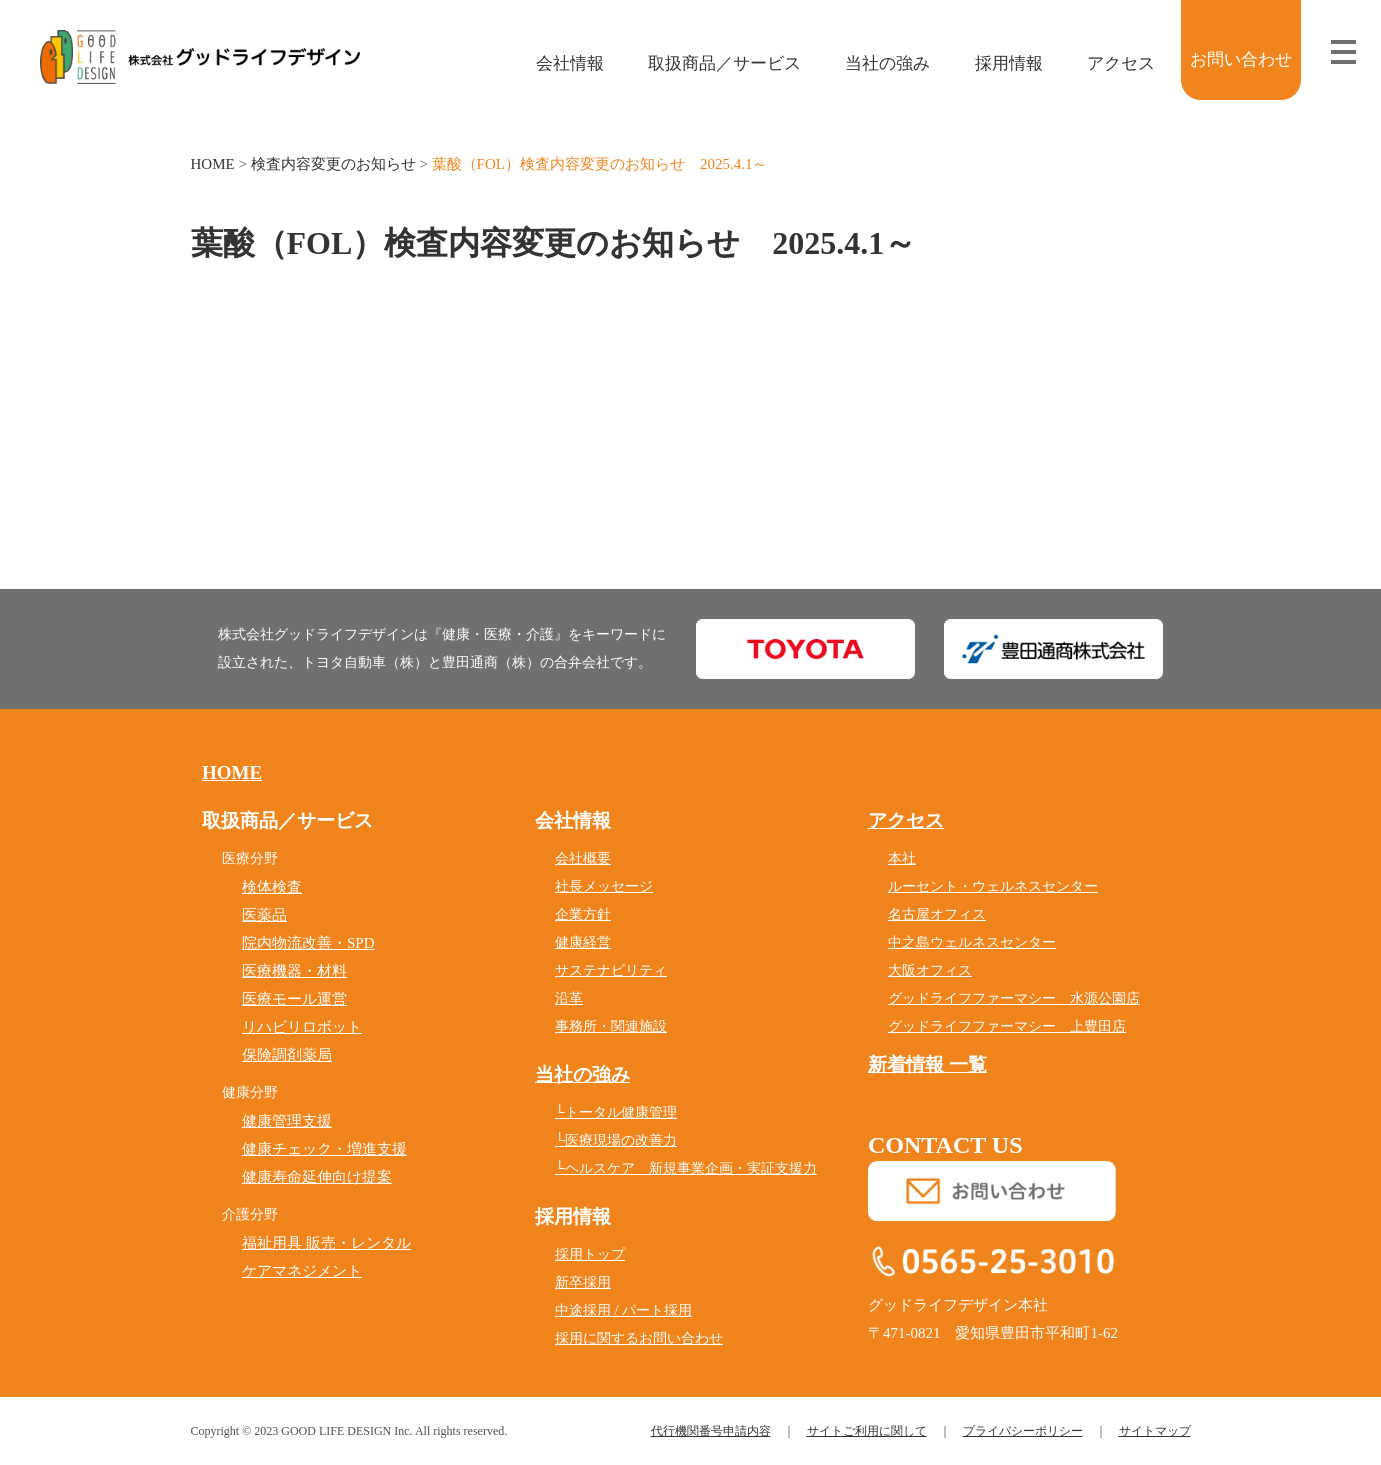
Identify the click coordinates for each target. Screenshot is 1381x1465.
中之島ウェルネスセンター (972, 942)
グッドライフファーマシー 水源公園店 (1014, 998)
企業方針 (583, 914)
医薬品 (264, 915)
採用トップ (590, 1254)
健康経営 (583, 942)
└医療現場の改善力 (616, 1140)
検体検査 (272, 887)
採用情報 (994, 63)
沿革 (569, 998)
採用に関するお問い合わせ (639, 1338)
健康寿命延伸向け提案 (317, 1177)
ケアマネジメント (302, 1271)
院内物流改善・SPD (308, 943)
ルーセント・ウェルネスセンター (993, 886)
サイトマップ (1155, 1431)
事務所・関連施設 (611, 1026)
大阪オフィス (930, 970)
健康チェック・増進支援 (324, 1149)
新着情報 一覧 (927, 1064)
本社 (902, 858)
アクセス (1106, 63)
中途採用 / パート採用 (623, 1310)
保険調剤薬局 (287, 1055)
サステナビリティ (611, 970)
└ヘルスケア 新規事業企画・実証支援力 (686, 1168)
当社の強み (874, 63)
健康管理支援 (287, 1121)
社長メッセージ (604, 886)
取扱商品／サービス (711, 63)
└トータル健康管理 (616, 1112)
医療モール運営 (294, 999)
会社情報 (555, 63)
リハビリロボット (302, 1027)
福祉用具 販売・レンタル (326, 1243)
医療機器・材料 (294, 971)
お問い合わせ (1241, 59)
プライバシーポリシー (1023, 1431)
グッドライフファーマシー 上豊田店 (1007, 1026)
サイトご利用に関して (867, 1431)
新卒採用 (583, 1282)
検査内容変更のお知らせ (333, 164)
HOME (213, 164)
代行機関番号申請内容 (711, 1431)
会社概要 (583, 858)
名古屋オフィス (937, 914)
